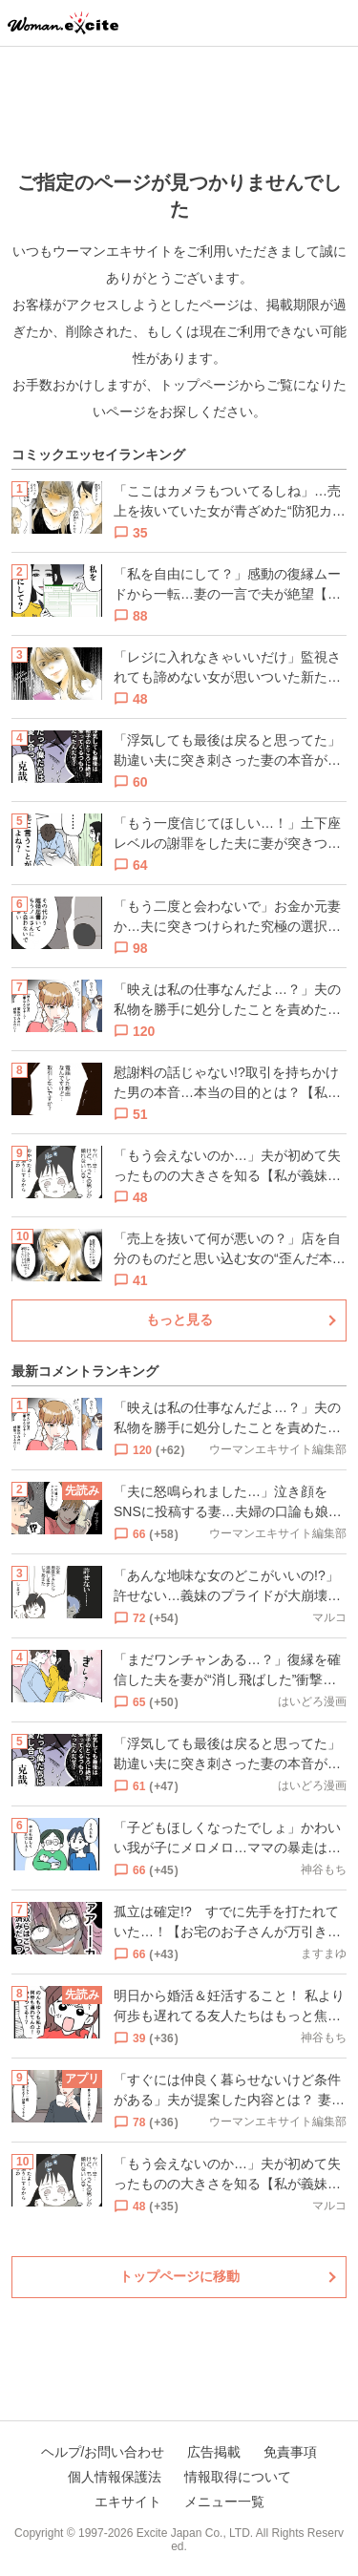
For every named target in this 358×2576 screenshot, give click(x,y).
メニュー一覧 (224, 2501)
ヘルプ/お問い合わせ (103, 2452)
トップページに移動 (179, 2276)
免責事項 (290, 2452)
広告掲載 (214, 2452)
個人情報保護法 (114, 2476)
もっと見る (179, 1319)
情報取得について (237, 2476)
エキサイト (128, 2501)
